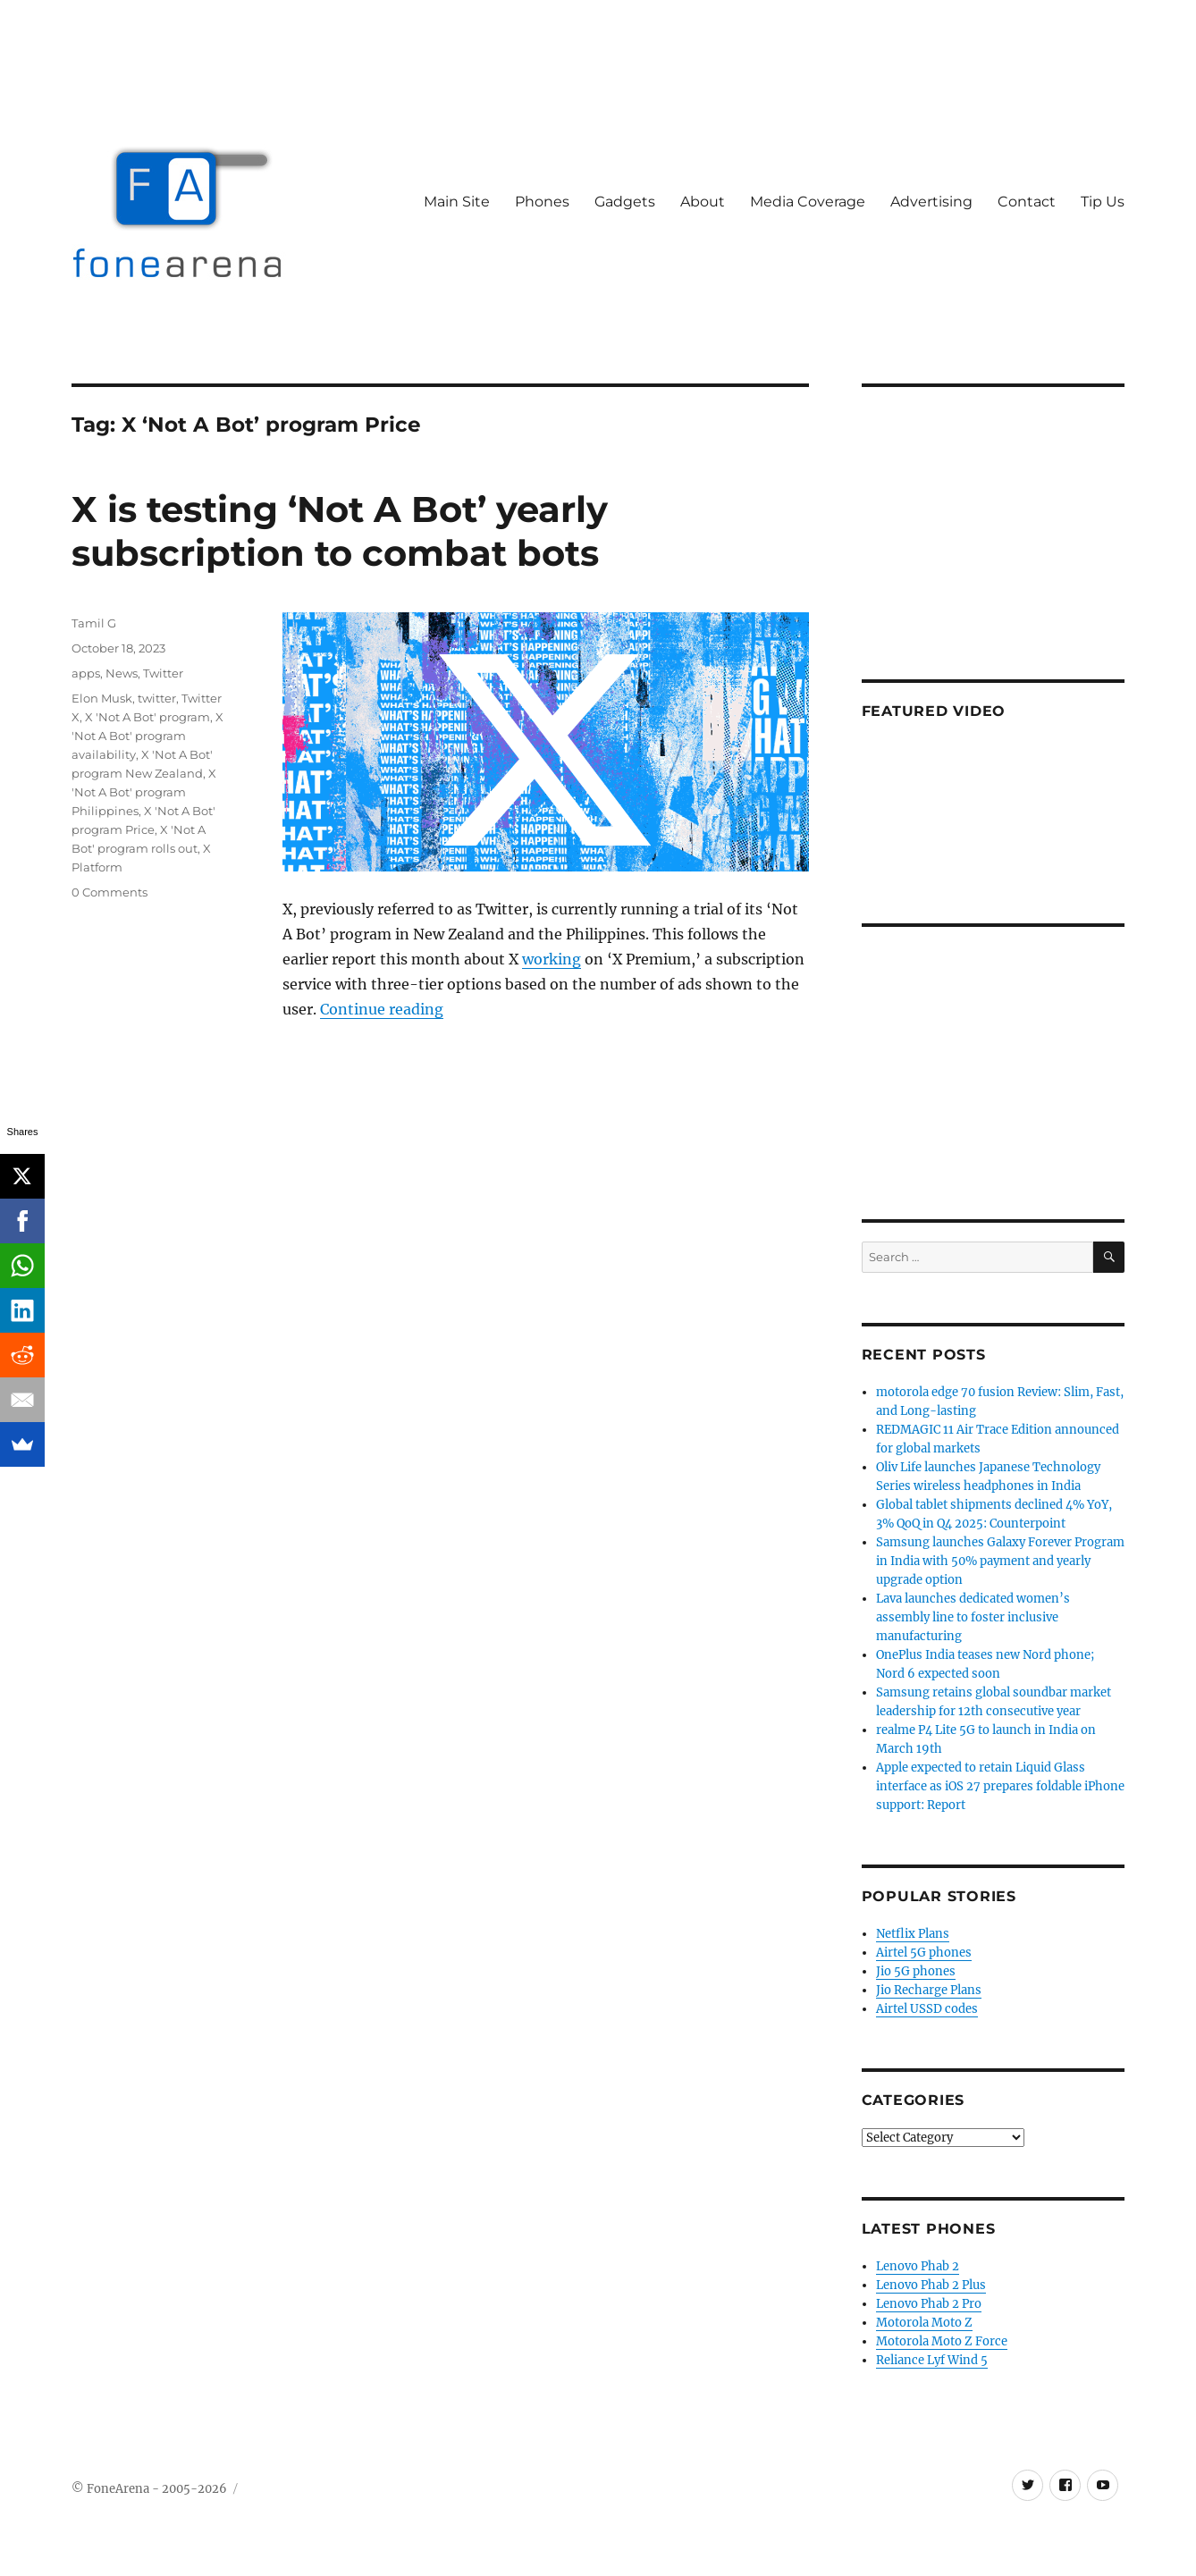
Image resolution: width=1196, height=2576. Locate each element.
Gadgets (624, 201)
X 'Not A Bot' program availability (147, 736)
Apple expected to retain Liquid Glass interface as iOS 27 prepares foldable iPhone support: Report (1000, 1786)
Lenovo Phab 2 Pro (928, 2303)
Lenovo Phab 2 (917, 2266)
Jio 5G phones (916, 1971)
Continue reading (381, 1009)
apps (86, 673)
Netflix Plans (912, 1933)
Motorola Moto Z (924, 2322)
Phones (542, 201)
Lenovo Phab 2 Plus (931, 2285)
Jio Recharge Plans (928, 1990)
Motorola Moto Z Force (941, 2341)
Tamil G (94, 623)
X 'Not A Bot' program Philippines (144, 792)
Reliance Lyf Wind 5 (932, 2360)
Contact (1027, 201)
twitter (157, 698)
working (551, 959)
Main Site (457, 201)
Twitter (163, 673)
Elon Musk (102, 698)
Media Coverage (807, 201)
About (702, 201)
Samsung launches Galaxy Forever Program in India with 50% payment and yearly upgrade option (1000, 1561)
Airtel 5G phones (924, 1952)
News (121, 673)
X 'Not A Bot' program (147, 717)
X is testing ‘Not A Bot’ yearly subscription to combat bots (340, 531)
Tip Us (1102, 201)
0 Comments (109, 892)
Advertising (931, 201)
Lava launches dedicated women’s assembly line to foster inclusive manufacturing (973, 1617)
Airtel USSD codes (927, 2008)
